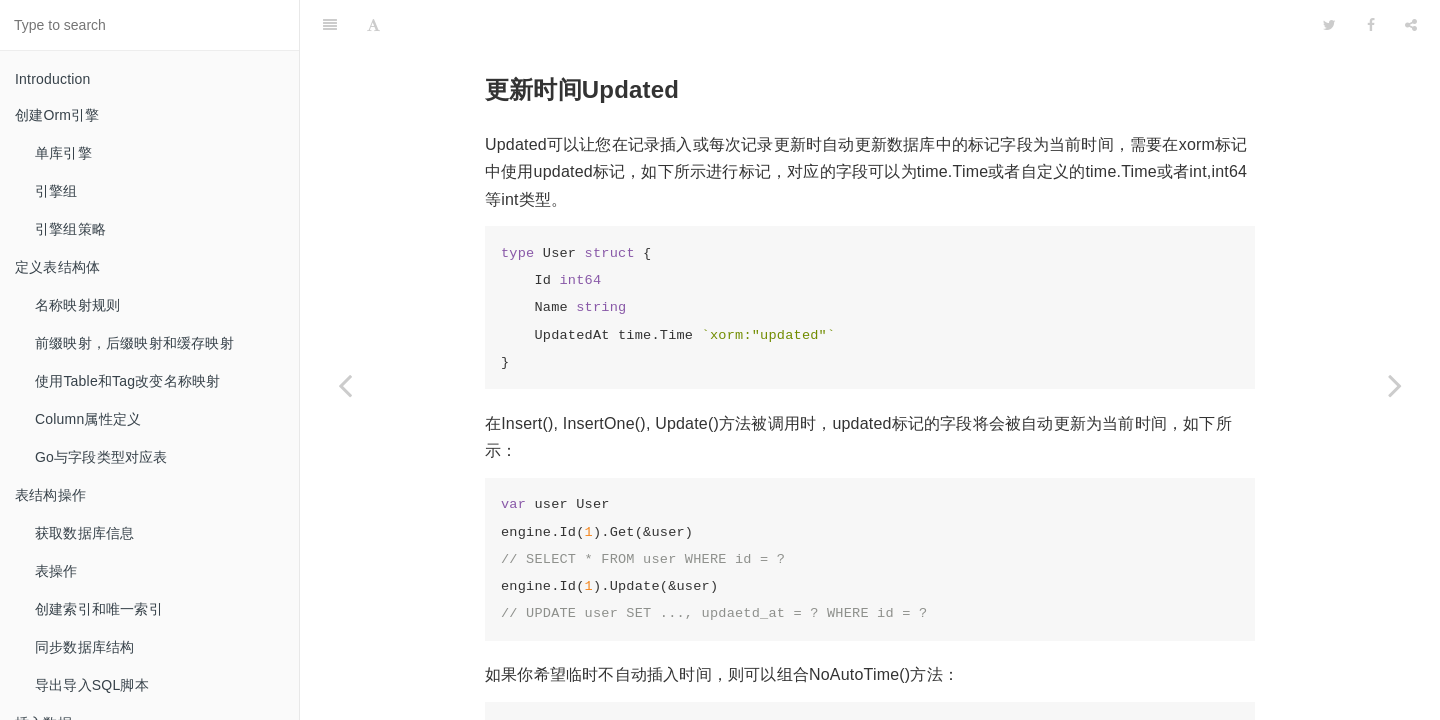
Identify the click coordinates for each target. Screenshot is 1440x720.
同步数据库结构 (84, 647)
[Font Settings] (373, 25)
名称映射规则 (77, 305)
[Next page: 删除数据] (1395, 385)
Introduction (53, 79)
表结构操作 (50, 495)
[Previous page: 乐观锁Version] (345, 385)
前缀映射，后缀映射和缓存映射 (134, 343)
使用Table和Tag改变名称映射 (127, 381)
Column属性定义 (88, 419)
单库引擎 (63, 153)
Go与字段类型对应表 (101, 457)
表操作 (56, 571)
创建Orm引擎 (57, 115)
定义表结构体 (57, 267)
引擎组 (56, 191)
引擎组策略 (70, 229)
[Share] (1411, 25)
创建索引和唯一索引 (99, 609)
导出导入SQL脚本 (92, 685)
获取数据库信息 (84, 533)
